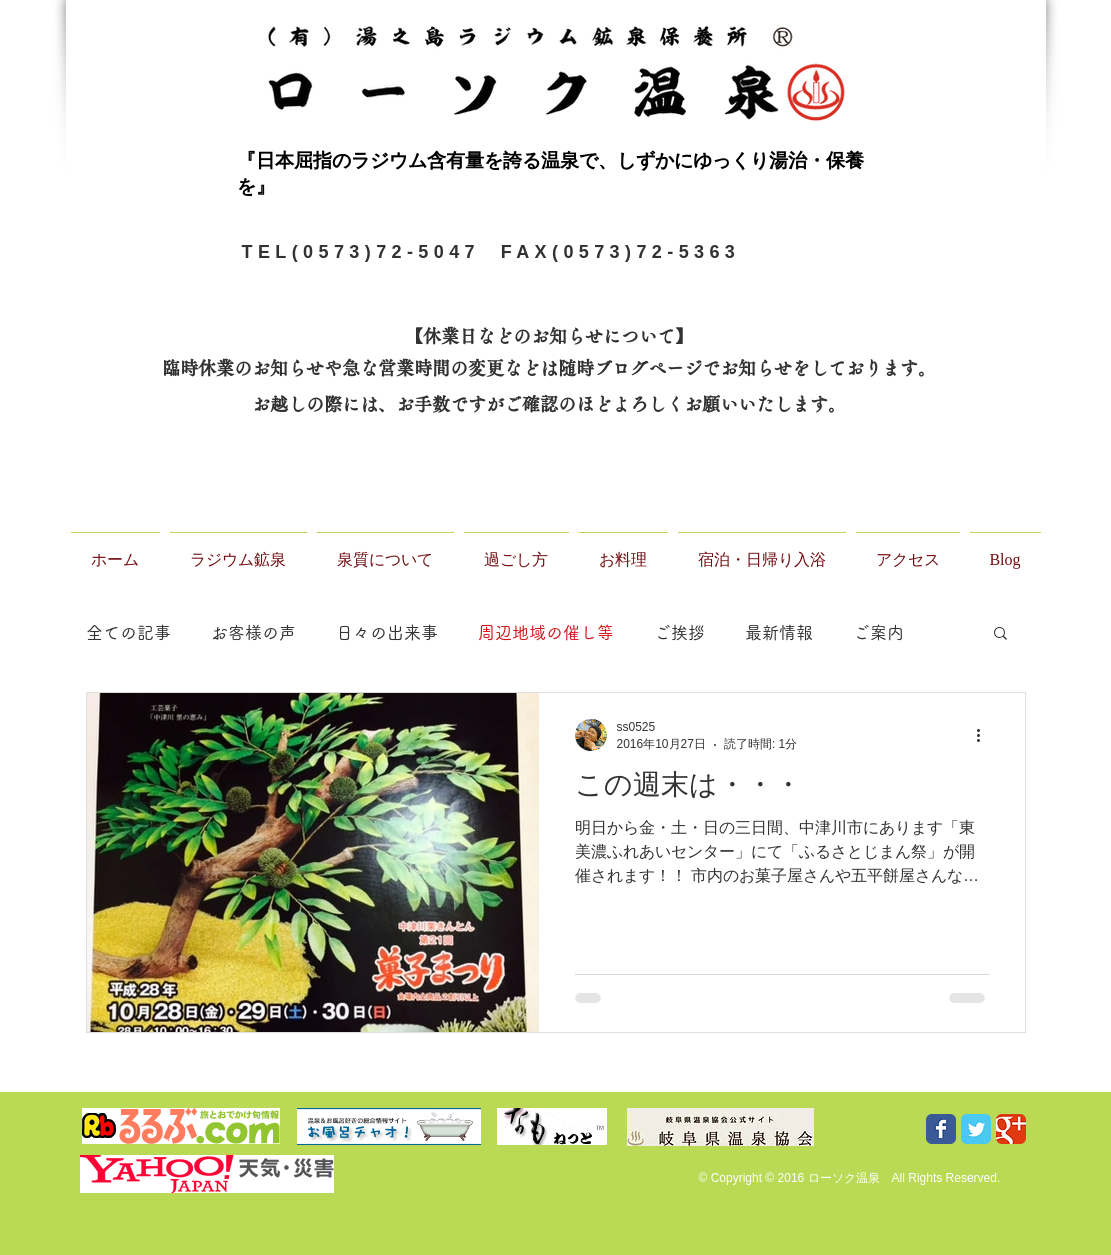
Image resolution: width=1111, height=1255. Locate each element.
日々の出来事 (387, 632)
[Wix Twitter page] (976, 1129)
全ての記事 (128, 632)
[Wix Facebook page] (941, 1129)
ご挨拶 (679, 632)
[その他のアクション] (986, 735)
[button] (1000, 634)
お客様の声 (253, 632)
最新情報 (779, 632)
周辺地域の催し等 (546, 632)
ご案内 (878, 632)
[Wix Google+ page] (1011, 1129)
